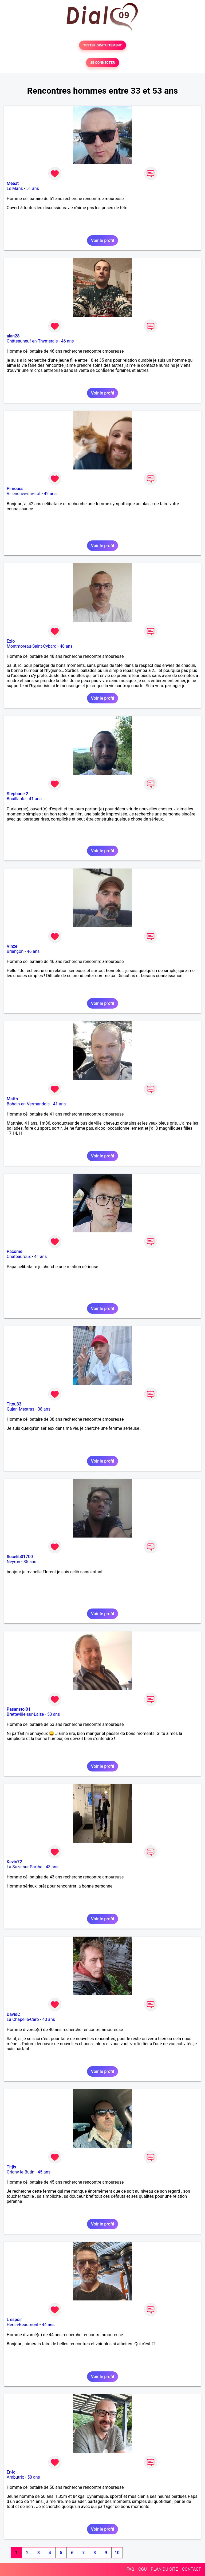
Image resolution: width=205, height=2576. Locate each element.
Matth (12, 1098)
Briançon (15, 951)
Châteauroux (19, 1256)
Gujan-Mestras (20, 1409)
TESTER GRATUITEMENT (102, 45)
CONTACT (191, 2569)
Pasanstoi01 (18, 1709)
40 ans (48, 2019)
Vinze (12, 946)
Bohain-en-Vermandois (28, 1103)
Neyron (13, 1561)
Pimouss (15, 488)
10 (117, 2552)
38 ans (44, 1409)
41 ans (35, 798)
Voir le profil (102, 240)
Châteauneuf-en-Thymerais (32, 341)
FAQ (130, 2569)
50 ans (33, 2477)
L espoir (14, 2319)
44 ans (48, 2324)
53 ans (53, 1714)
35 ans (29, 1561)
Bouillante (16, 798)
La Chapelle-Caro (23, 2019)
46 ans (67, 341)
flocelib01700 (20, 1556)
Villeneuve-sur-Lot (24, 493)
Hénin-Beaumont (22, 2324)
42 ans (50, 493)
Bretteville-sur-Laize (25, 1714)
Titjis (11, 2166)
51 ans (32, 188)
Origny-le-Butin (20, 2172)
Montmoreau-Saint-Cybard (32, 646)
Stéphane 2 (17, 793)
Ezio (11, 641)
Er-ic (11, 2472)
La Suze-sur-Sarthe (24, 1866)
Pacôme (14, 1251)
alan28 (13, 336)
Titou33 (14, 1404)
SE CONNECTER (102, 63)
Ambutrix (15, 2477)
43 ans (52, 1866)
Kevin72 (14, 1861)
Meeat (13, 183)
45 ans (44, 2172)
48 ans (66, 646)
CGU (142, 2569)
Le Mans (15, 188)
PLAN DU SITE (164, 2569)
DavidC (13, 2014)
